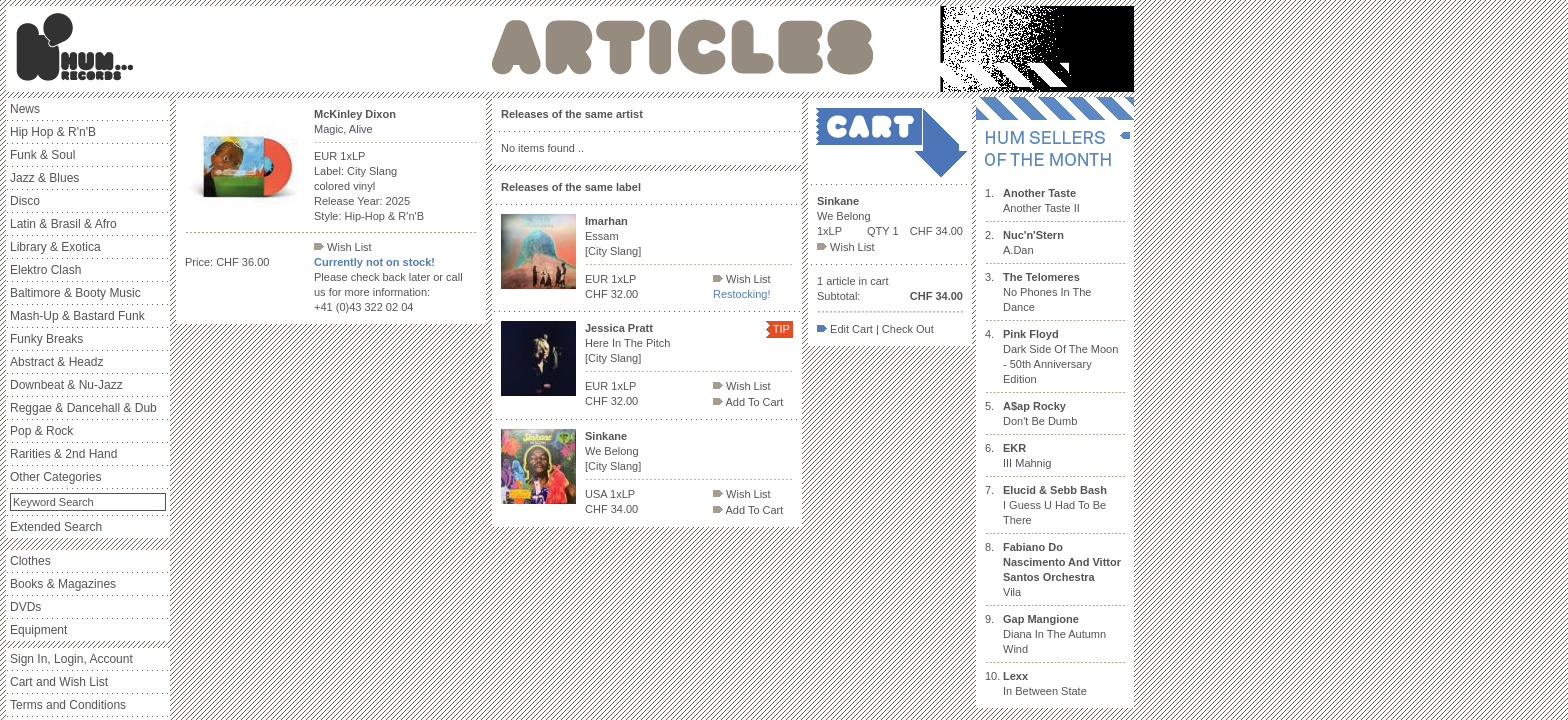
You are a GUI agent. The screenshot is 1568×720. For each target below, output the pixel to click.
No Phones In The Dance (1047, 292)
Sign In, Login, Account (71, 659)
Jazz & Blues (44, 178)
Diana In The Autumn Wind (1054, 634)
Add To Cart (748, 402)
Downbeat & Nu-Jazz (66, 385)
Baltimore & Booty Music (75, 293)
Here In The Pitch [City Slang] (627, 343)
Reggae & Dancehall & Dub (83, 408)
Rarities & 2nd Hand (63, 454)
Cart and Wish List (59, 682)
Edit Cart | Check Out (875, 329)
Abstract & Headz (56, 362)
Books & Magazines (63, 584)
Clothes (30, 561)
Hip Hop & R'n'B (53, 132)
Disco (25, 201)
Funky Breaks (46, 339)
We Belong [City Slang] (613, 451)
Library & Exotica (55, 247)
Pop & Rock (41, 431)
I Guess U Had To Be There (1055, 505)
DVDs (25, 607)
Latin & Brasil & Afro (63, 224)
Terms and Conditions (68, 705)
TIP (781, 329)
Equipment (38, 630)
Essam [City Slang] (613, 236)
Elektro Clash (45, 270)
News (25, 109)
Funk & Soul (42, 155)
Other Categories (55, 477)
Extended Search (56, 527)
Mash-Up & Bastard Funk (77, 316)
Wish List (343, 247)
